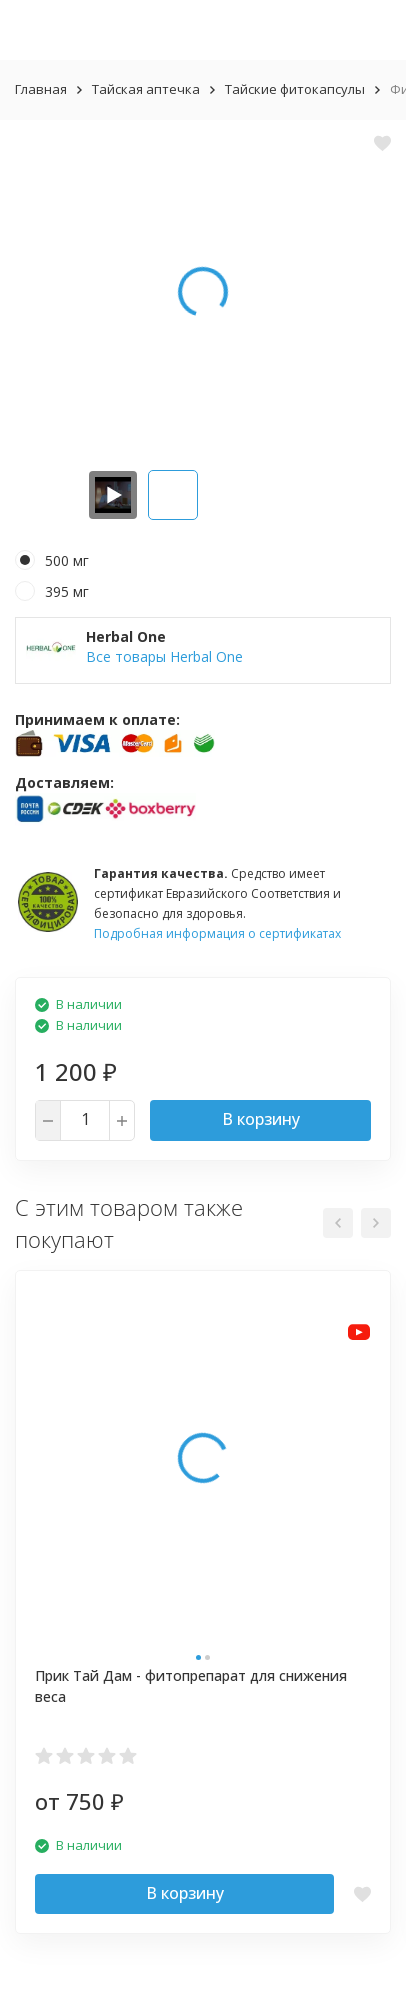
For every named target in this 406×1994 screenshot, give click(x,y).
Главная (41, 89)
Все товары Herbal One (164, 656)
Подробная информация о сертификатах (217, 933)
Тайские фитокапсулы (295, 89)
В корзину (261, 1119)
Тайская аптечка (146, 89)
